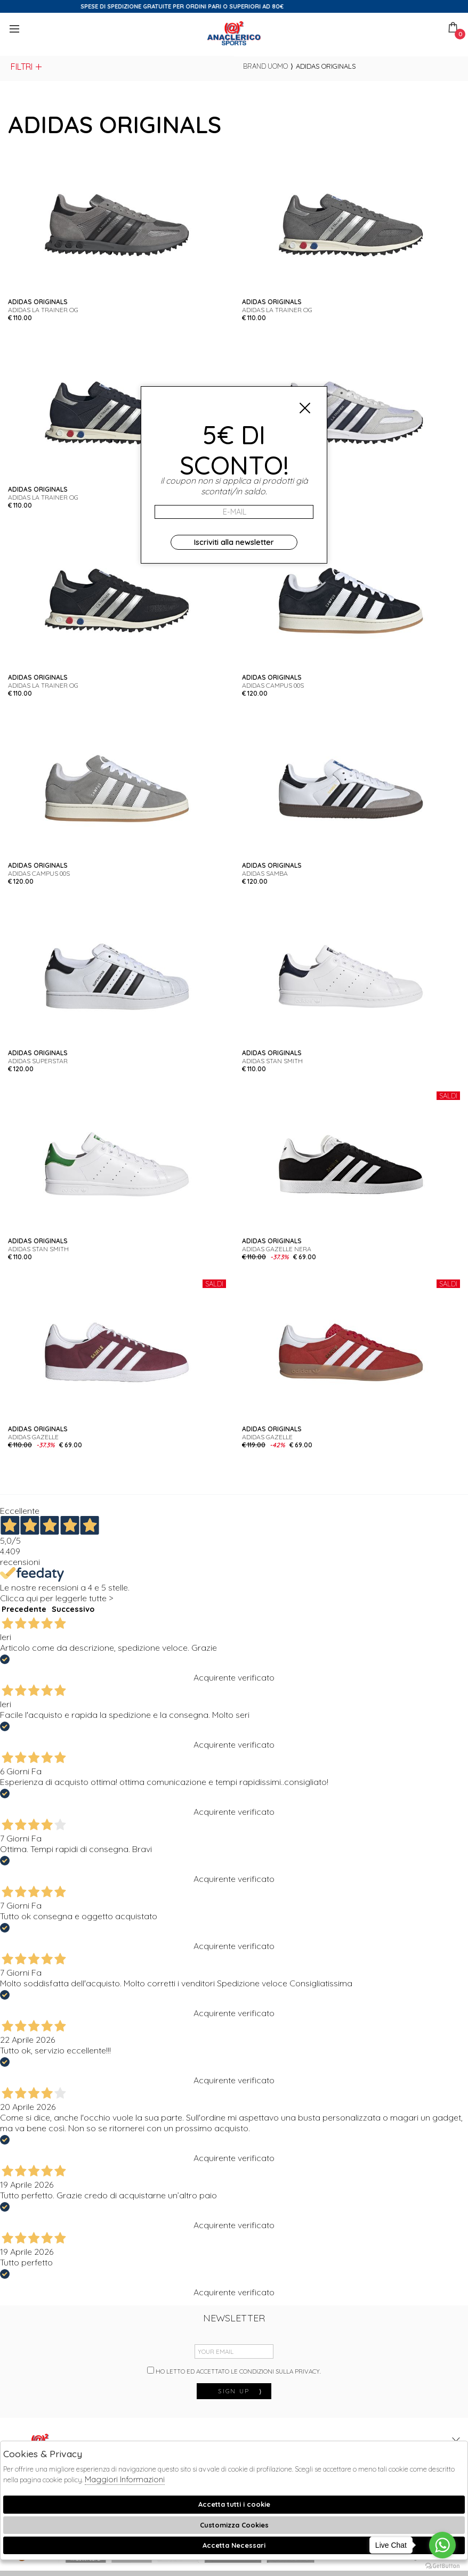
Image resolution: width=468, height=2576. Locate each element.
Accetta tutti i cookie (234, 2504)
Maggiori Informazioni (125, 2479)
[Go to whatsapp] (442, 2545)
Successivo (73, 1609)
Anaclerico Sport (234, 33)
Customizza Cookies (234, 2525)
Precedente (24, 1609)
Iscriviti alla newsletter (234, 542)
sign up (240, 2391)
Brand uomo (265, 66)
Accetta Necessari (234, 2545)
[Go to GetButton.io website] (442, 2565)
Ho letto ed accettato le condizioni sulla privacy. (234, 2371)
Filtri (27, 66)
